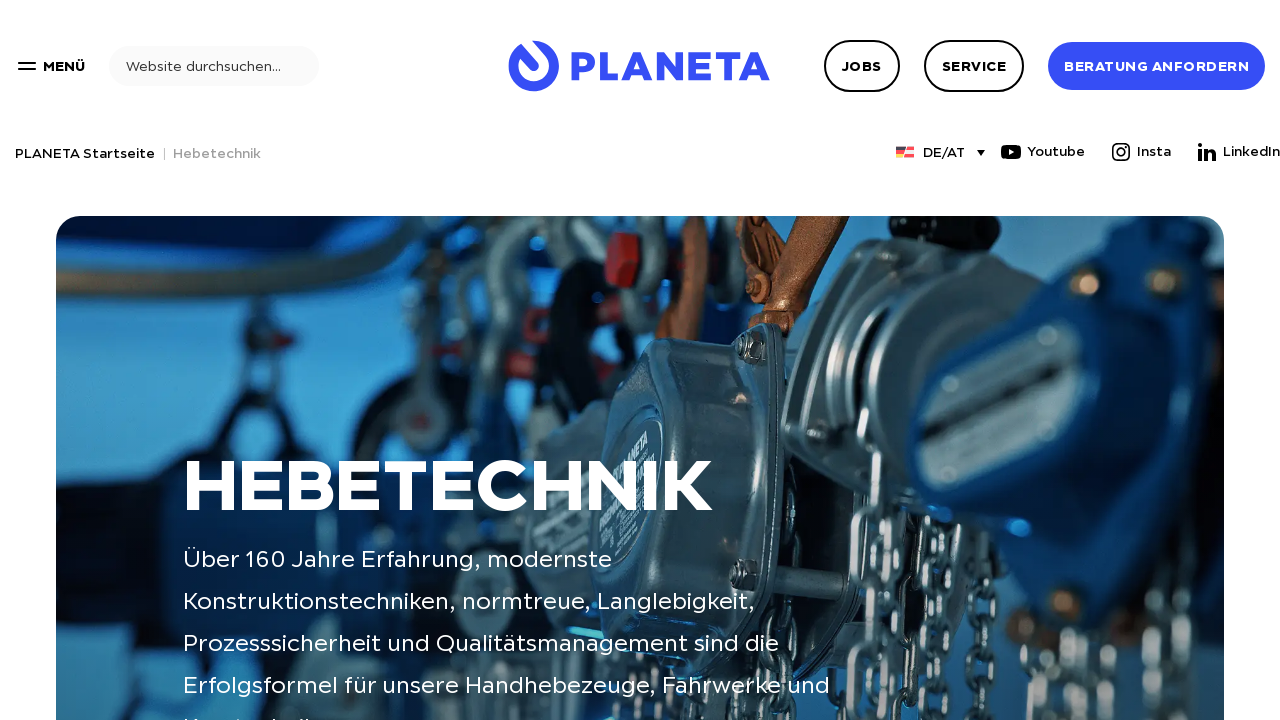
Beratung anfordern (1156, 66)
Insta (1140, 152)
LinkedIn (1237, 152)
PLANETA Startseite (85, 153)
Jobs (862, 66)
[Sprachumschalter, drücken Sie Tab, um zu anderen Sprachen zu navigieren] (930, 152)
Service (974, 66)
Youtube (1042, 152)
